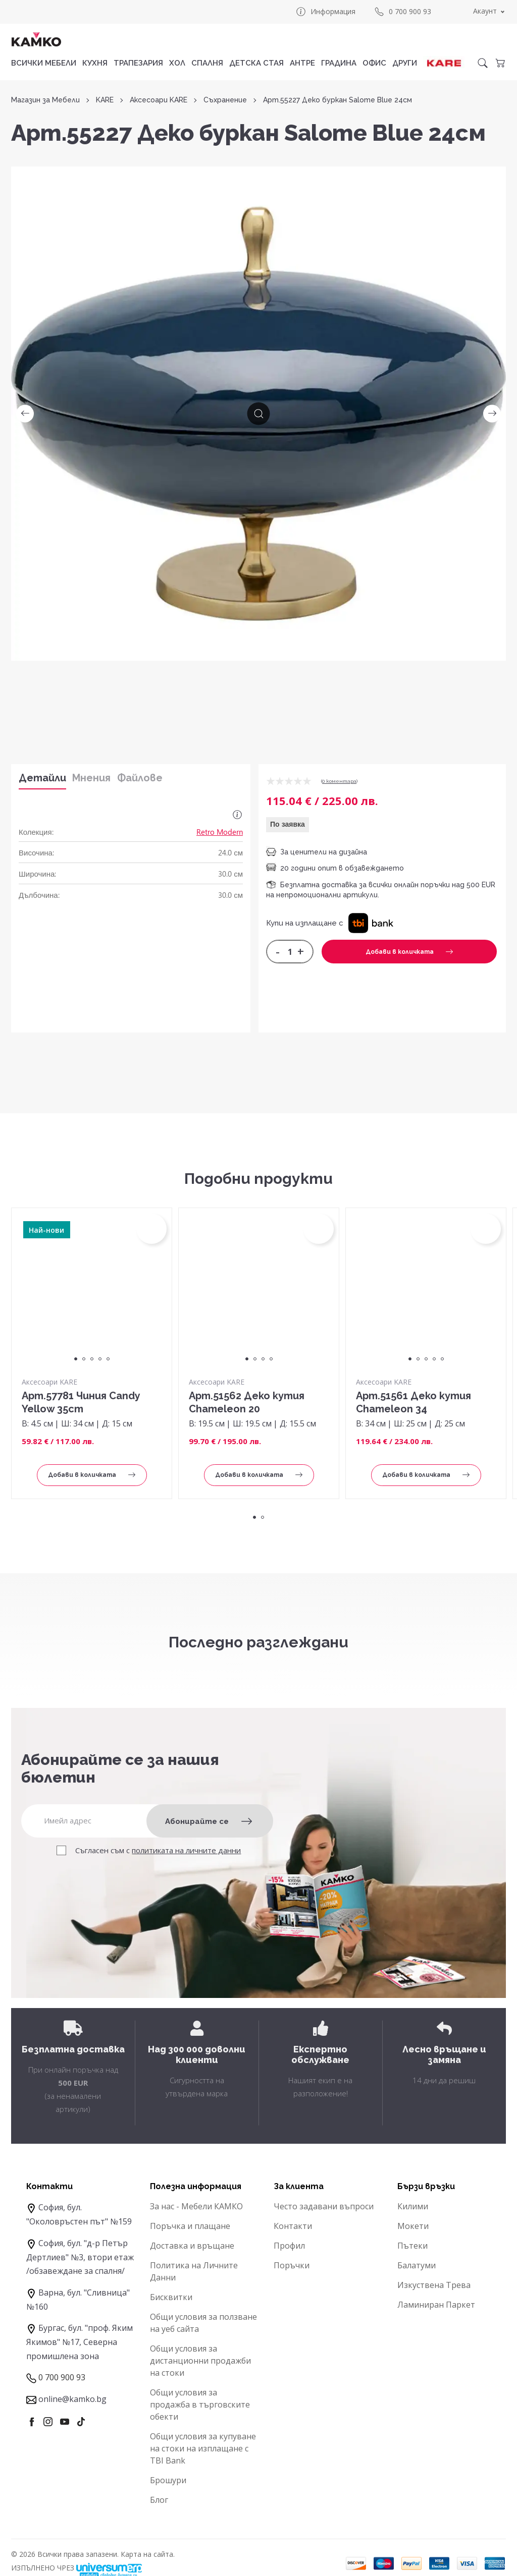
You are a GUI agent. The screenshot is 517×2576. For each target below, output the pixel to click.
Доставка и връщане (192, 2245)
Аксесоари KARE (158, 100)
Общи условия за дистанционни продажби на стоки (200, 2360)
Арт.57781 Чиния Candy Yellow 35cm (81, 1402)
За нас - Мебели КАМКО (196, 2206)
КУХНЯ (95, 63)
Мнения (91, 778)
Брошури (168, 2480)
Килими (412, 2206)
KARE (105, 100)
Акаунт (485, 11)
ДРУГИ (404, 63)
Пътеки (412, 2245)
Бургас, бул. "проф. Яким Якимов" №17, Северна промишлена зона (79, 2341)
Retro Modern (219, 832)
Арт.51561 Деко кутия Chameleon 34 (413, 1402)
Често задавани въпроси (324, 2206)
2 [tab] (83, 1358)
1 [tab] (75, 1358)
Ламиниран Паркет (436, 2304)
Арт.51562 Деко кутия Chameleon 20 (246, 1402)
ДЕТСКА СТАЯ (256, 63)
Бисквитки (171, 2297)
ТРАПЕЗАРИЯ (138, 63)
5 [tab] (108, 1358)
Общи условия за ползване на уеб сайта (203, 2322)
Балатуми (416, 2265)
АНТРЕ (302, 63)
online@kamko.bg (72, 2399)
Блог (159, 2499)
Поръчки (291, 2265)
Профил (289, 2245)
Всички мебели (43, 63)
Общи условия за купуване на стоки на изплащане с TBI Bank (203, 2448)
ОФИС (374, 63)
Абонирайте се (208, 1821)
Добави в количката (409, 951)
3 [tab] (91, 1358)
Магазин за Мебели (45, 100)
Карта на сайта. (148, 2554)
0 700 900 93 (402, 11)
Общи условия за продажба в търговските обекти (200, 2404)
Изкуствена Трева (434, 2285)
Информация (325, 11)
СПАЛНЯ (207, 63)
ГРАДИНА (338, 63)
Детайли (42, 778)
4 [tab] (99, 1358)
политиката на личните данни (186, 1850)
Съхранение (225, 100)
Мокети (413, 2225)
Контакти (293, 2225)
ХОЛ (177, 63)
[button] (370, 922)
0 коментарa (339, 781)
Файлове (140, 778)
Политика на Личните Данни (194, 2271)
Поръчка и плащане (190, 2225)
